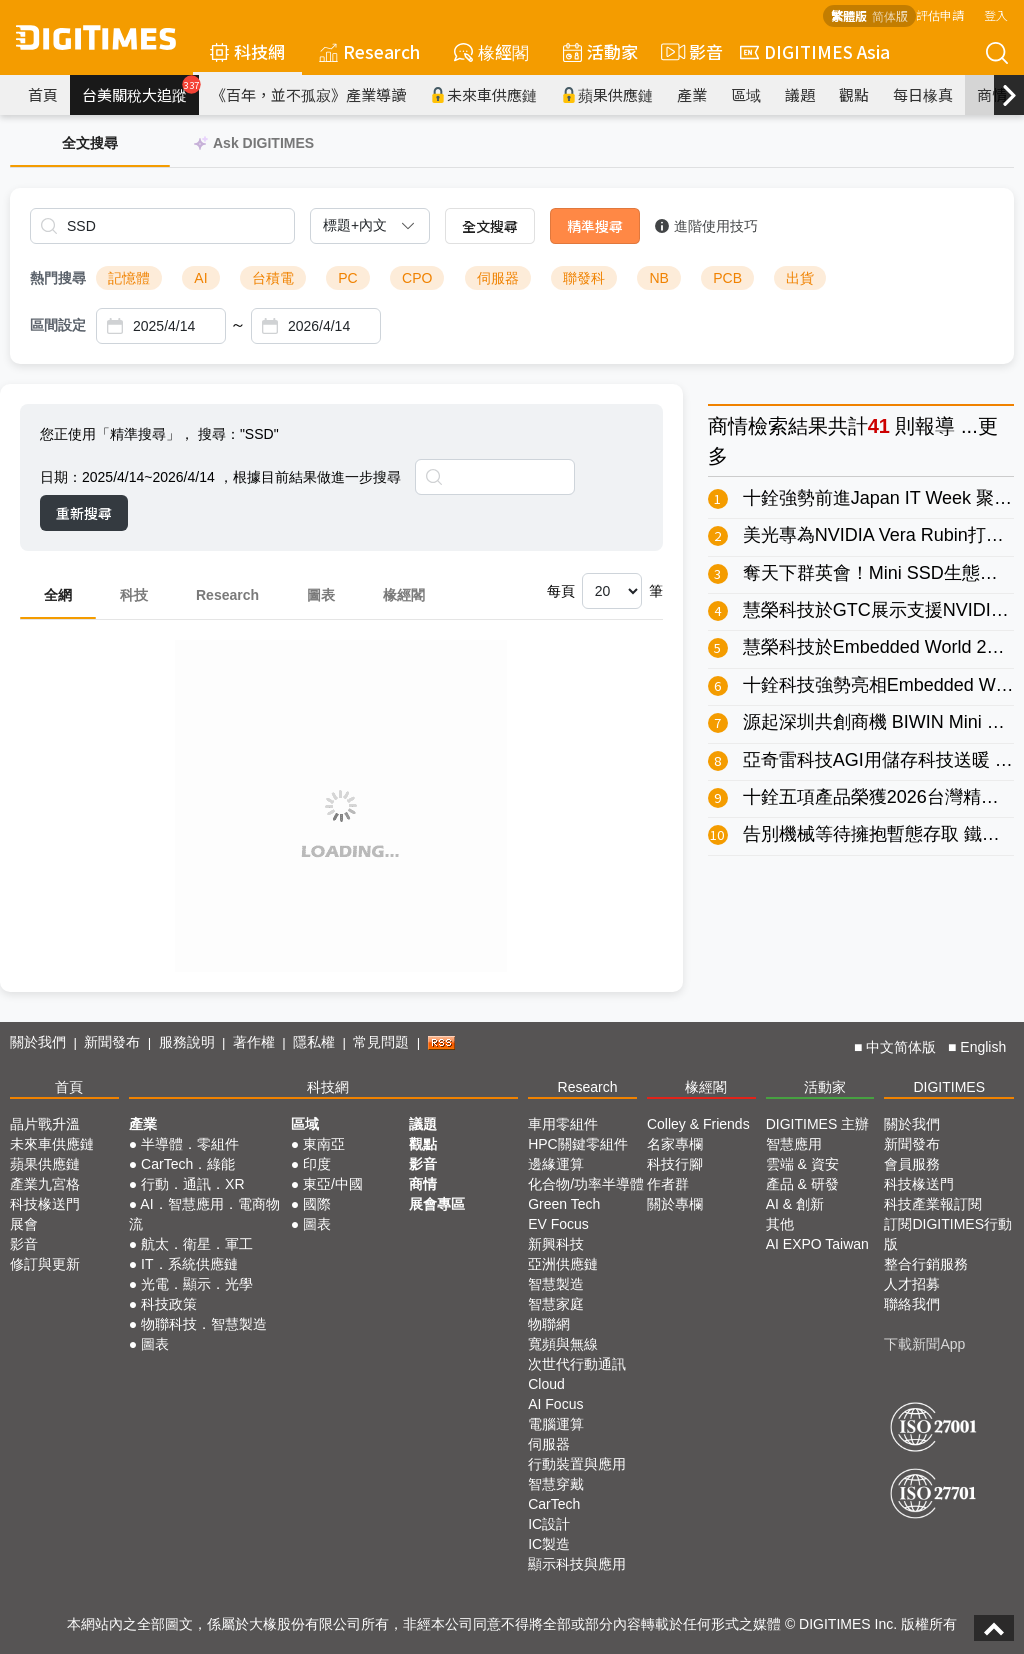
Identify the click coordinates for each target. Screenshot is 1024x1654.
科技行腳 (675, 1164)
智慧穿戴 (556, 1484)
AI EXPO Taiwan (817, 1244)
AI (200, 278)
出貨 (800, 278)
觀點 (854, 94)
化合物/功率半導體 (586, 1184)
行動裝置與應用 (577, 1464)
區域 (746, 94)
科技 (134, 595)
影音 (689, 52)
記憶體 (129, 278)
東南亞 (324, 1144)
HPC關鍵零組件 (578, 1144)
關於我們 (38, 1042)
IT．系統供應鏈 (189, 1264)
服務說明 (187, 1042)
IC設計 (549, 1524)
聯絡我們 (912, 1304)
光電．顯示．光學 (197, 1284)
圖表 (321, 595)
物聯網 (549, 1324)
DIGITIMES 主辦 (817, 1124)
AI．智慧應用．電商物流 (204, 1214)
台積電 (273, 278)
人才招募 (912, 1284)
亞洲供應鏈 (563, 1264)
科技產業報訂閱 (933, 1204)
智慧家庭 (556, 1304)
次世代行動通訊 (577, 1364)
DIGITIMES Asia (815, 51)
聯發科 (584, 278)
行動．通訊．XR (192, 1184)
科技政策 (169, 1304)
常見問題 (381, 1042)
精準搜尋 (595, 226)
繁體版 (849, 15)
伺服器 (498, 278)
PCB (727, 278)
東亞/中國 (333, 1184)
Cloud (546, 1384)
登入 (996, 14)
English (983, 1047)
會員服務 (912, 1164)
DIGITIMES (949, 1087)
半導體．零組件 (190, 1144)
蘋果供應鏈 (607, 94)
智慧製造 (556, 1284)
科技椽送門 (45, 1204)
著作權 (254, 1042)
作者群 (668, 1184)
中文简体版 (901, 1047)
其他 (780, 1224)
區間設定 (58, 325)
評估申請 (940, 14)
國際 (317, 1204)
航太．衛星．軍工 (197, 1244)
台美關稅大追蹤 (140, 90)
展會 (24, 1224)
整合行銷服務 (926, 1264)
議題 (800, 94)
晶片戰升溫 (45, 1124)
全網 (58, 595)
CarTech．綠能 (188, 1164)
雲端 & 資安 (802, 1164)
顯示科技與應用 (577, 1564)
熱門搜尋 (58, 278)
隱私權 (314, 1042)
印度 (317, 1164)
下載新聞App (924, 1344)
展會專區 (437, 1204)
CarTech (554, 1504)
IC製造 (549, 1544)
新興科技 (556, 1244)
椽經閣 (491, 51)
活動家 (600, 51)
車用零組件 (563, 1124)
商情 (992, 94)
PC (347, 278)
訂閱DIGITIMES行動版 (948, 1234)
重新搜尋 (84, 513)
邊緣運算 (556, 1164)
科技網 (247, 51)
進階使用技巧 (706, 226)
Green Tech (564, 1204)
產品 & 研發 (802, 1184)
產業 (692, 94)
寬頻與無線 (563, 1344)
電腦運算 (556, 1424)
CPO (417, 278)
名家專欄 (675, 1144)
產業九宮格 (45, 1184)
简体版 (890, 15)
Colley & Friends (698, 1124)
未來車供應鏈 (483, 94)
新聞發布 (112, 1042)
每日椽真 (923, 94)
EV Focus (558, 1224)
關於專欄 (675, 1204)
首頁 (43, 94)
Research (369, 51)
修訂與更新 (45, 1264)
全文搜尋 (490, 226)
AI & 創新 (795, 1204)
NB (658, 278)
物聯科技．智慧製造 (204, 1324)
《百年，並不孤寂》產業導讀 (308, 94)
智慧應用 (794, 1144)
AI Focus (555, 1404)
